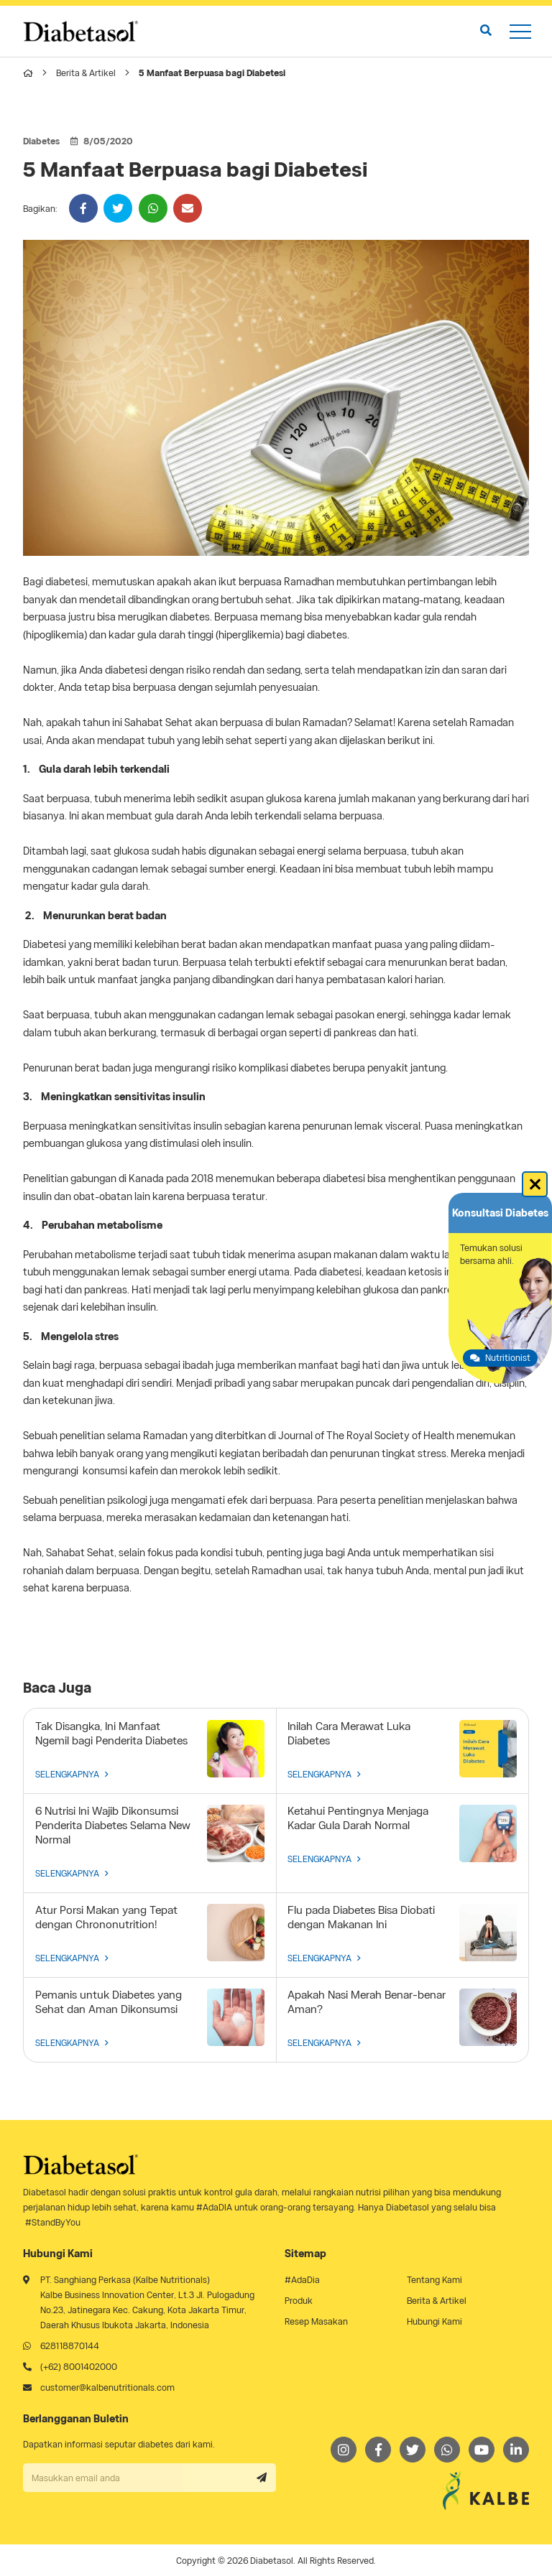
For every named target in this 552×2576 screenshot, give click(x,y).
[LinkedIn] (516, 2450)
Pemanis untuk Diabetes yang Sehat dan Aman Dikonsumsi (108, 2002)
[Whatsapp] (447, 2450)
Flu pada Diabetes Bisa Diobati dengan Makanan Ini (361, 1917)
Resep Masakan (316, 2321)
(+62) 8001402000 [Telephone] (78, 2366)
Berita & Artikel (86, 73)
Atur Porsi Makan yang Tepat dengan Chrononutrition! (106, 1917)
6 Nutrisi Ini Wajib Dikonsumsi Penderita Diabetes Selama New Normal (112, 1825)
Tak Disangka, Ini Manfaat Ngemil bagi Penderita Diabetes (111, 1733)
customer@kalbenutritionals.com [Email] (107, 2387)
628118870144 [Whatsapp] (69, 2345)
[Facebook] (378, 2450)
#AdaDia (302, 2279)
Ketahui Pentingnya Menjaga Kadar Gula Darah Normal (358, 1818)
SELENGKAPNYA (72, 1774)
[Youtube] (481, 2450)
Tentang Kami (434, 2279)
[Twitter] (413, 2450)
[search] (486, 30)
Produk (299, 2300)
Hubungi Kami (434, 2321)
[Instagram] (343, 2450)
